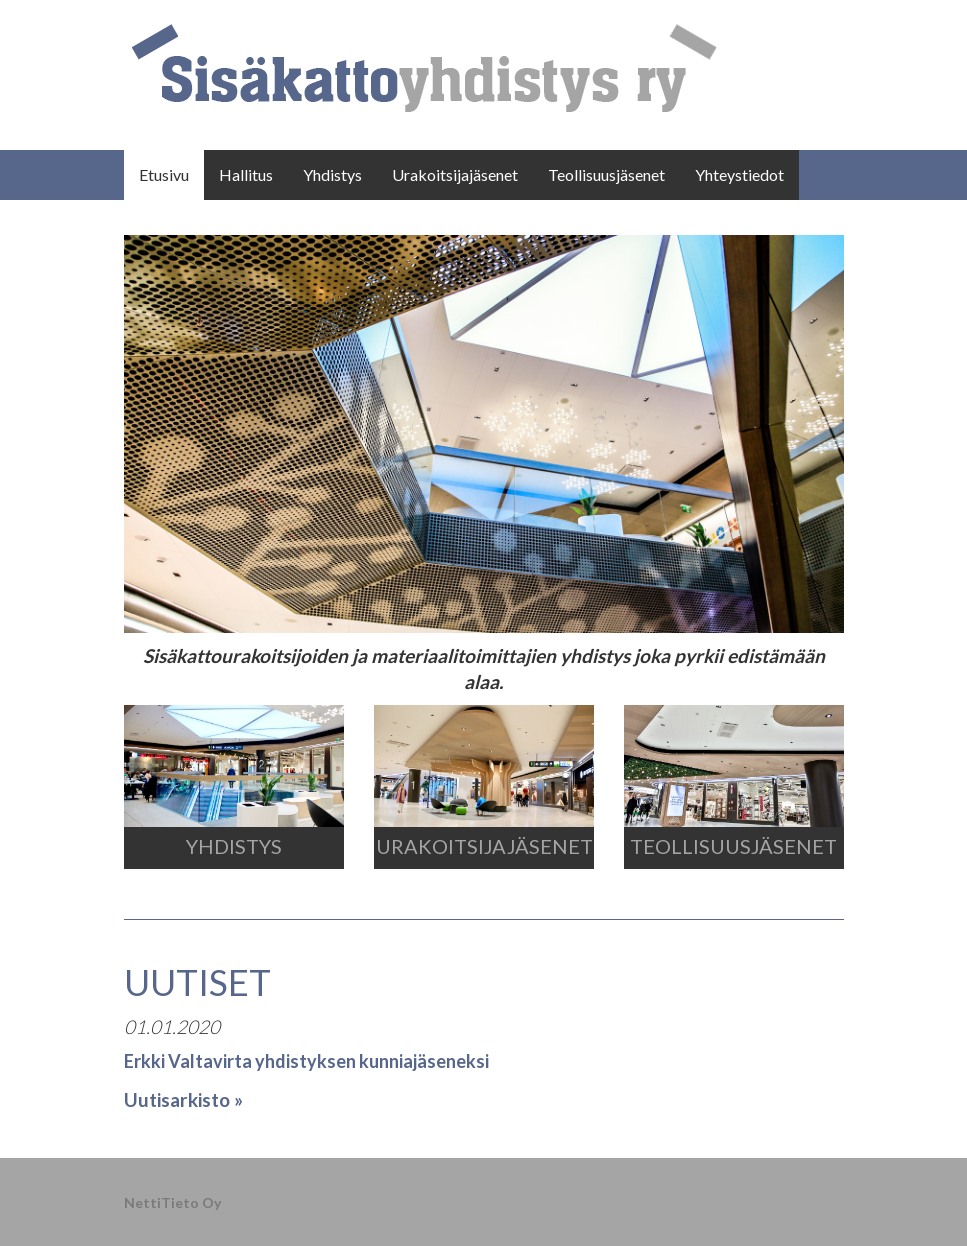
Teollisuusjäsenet (606, 174)
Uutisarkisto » (183, 1099)
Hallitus (246, 174)
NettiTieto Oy (172, 1202)
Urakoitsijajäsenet (455, 174)
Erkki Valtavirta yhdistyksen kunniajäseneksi (306, 1061)
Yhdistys (332, 174)
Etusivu (164, 174)
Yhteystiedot (739, 174)
